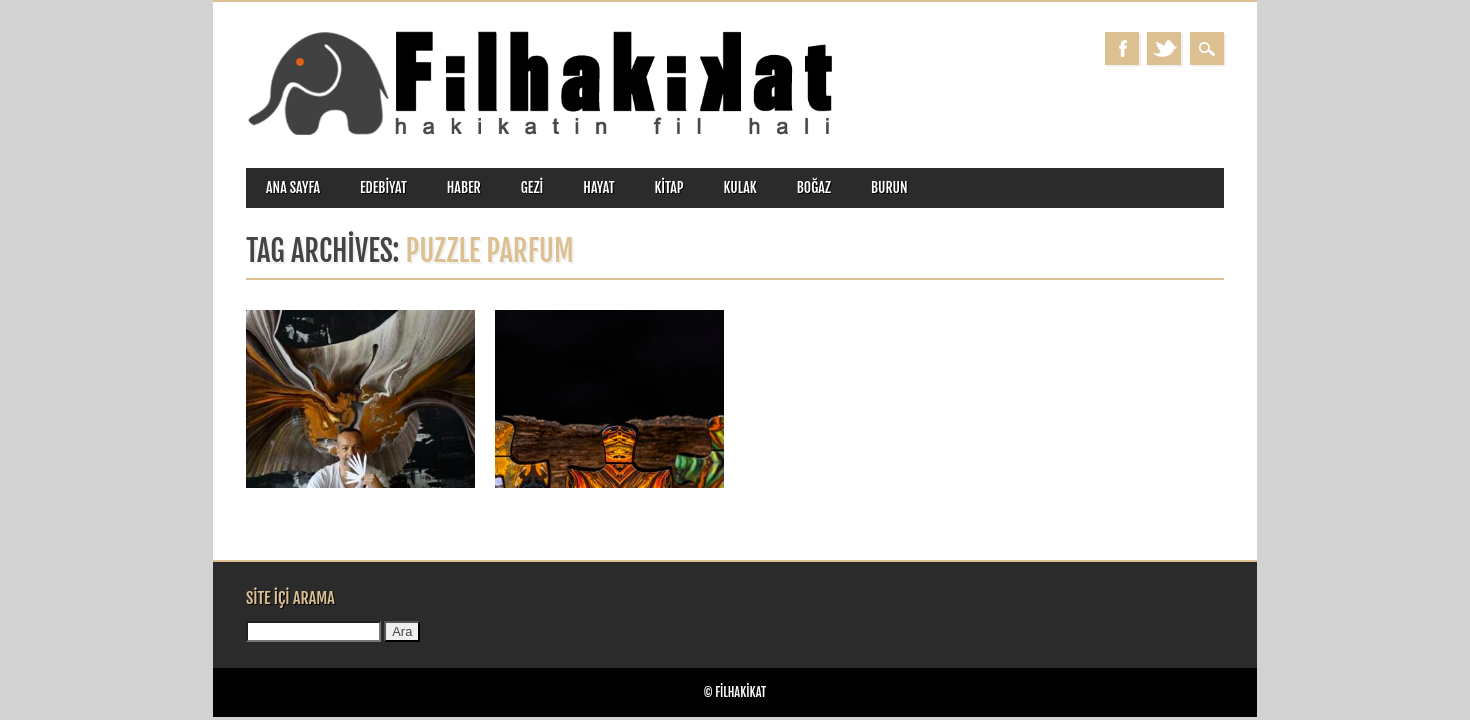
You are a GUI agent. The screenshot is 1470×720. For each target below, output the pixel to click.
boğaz (814, 187)
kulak (740, 187)
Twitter (1164, 48)
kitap (669, 187)
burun (889, 187)
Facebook (1122, 48)
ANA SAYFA (293, 187)
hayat (598, 187)
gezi (532, 187)
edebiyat (383, 187)
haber (464, 187)
